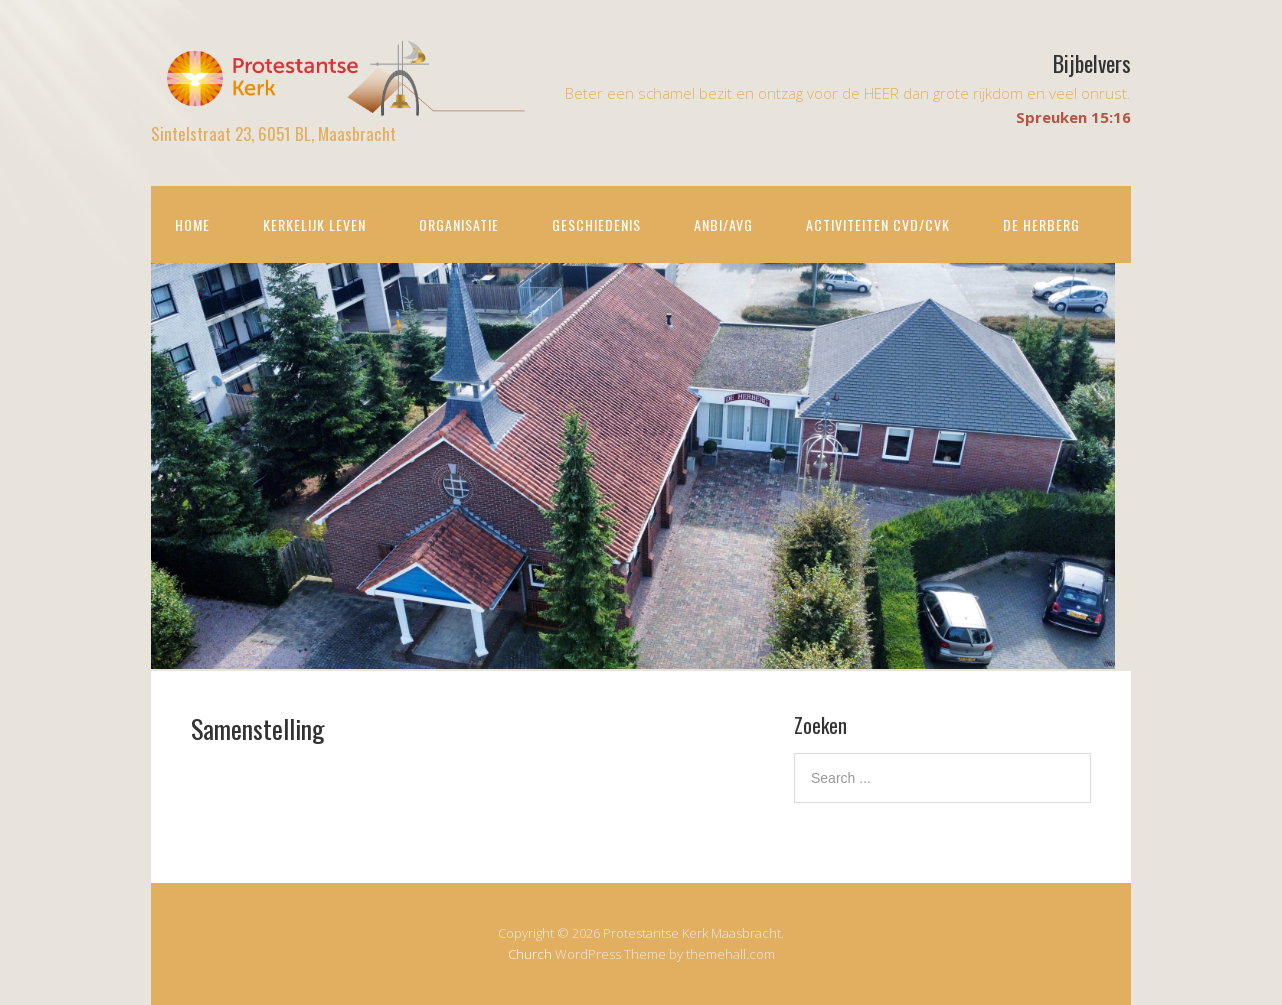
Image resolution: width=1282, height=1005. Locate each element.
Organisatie (459, 224)
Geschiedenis (596, 224)
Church (530, 954)
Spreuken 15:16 (1073, 117)
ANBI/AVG (723, 224)
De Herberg (1041, 224)
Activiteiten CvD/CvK (878, 224)
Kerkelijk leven (314, 224)
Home (192, 224)
